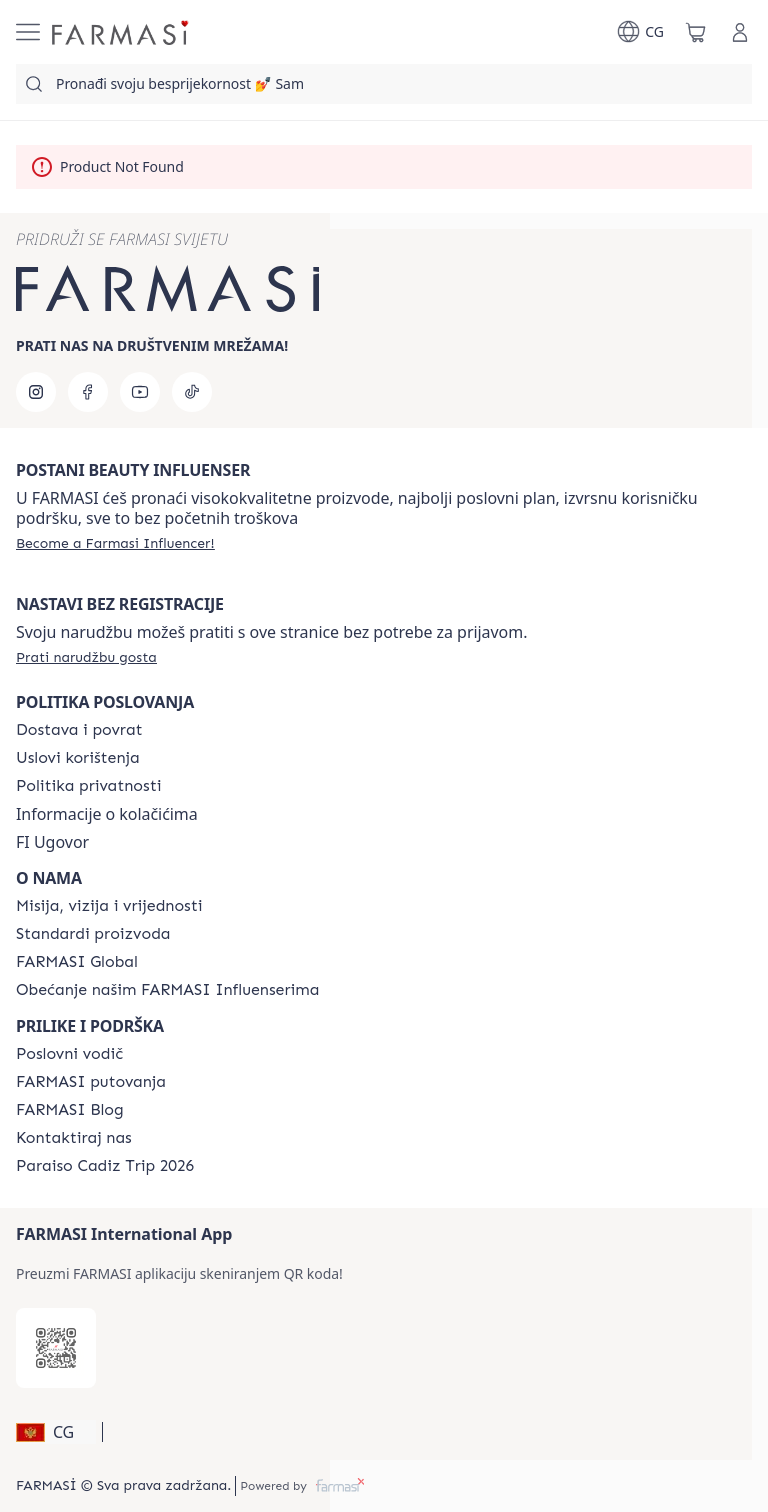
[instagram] (36, 392)
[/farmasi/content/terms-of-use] (78, 758)
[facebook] (88, 392)
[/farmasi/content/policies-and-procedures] (88, 786)
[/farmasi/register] (115, 543)
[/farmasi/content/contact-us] (74, 1138)
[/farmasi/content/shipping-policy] (79, 730)
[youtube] (140, 392)
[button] (56, 1432)
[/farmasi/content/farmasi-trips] (91, 1082)
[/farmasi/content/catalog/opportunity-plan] (69, 1054)
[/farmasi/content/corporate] (77, 962)
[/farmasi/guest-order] (86, 657)
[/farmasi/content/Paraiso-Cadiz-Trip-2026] (105, 1166)
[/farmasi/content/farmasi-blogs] (70, 1110)
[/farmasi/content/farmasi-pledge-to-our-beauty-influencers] (167, 990)
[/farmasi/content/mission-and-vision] (109, 906)
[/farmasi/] (122, 32)
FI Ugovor (52, 842)
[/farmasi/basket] (696, 32)
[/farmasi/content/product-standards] (93, 934)
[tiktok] (192, 392)
